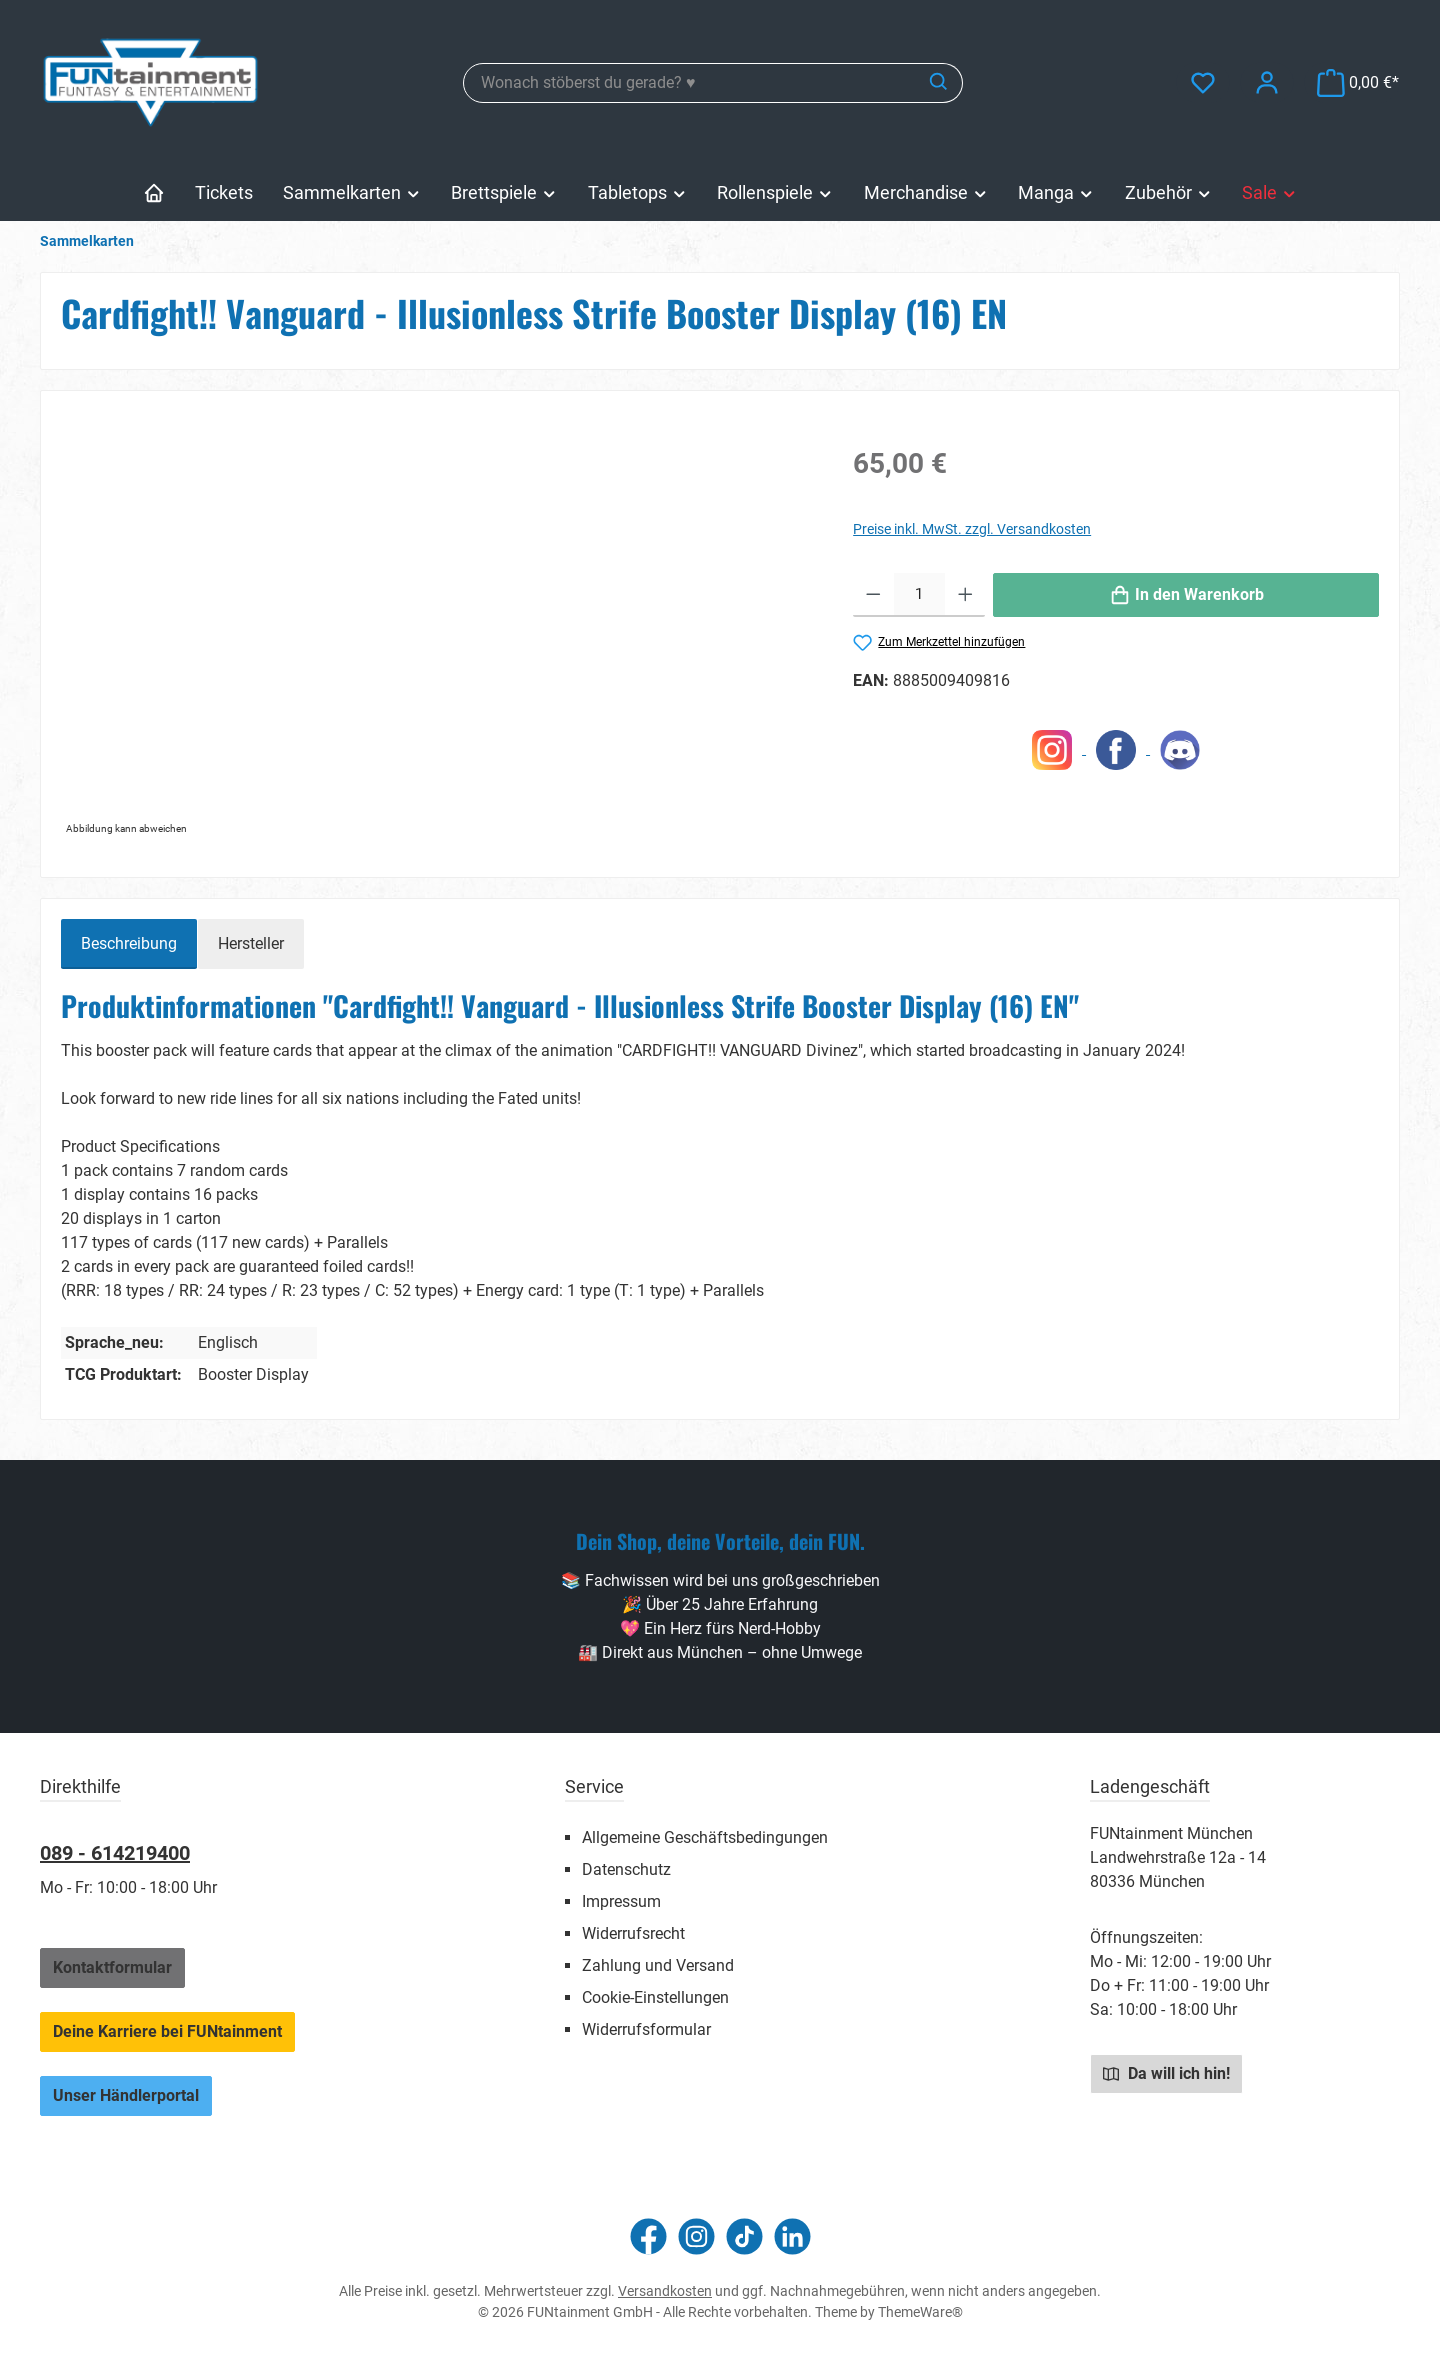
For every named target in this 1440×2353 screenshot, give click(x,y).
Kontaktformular (112, 1967)
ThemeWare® (920, 2312)
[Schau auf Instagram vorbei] (696, 2236)
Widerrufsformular (646, 2029)
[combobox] (690, 83)
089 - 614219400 (115, 1853)
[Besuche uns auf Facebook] (648, 2236)
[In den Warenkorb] (1186, 595)
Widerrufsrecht (633, 1933)
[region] (437, 626)
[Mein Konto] (1267, 82)
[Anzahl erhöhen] (965, 595)
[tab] (129, 944)
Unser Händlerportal (126, 2095)
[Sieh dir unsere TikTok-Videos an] (744, 2236)
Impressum (621, 1901)
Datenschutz (626, 1869)
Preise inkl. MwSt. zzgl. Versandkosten (972, 529)
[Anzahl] (919, 595)
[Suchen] (939, 83)
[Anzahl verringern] (873, 595)
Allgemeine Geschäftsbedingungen (705, 1837)
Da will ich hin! (1166, 2073)
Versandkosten (665, 2291)
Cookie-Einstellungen (655, 1997)
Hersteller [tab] (251, 943)
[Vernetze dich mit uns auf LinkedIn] (792, 2236)
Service (594, 1786)
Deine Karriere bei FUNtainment (167, 2031)
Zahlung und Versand (658, 1965)
